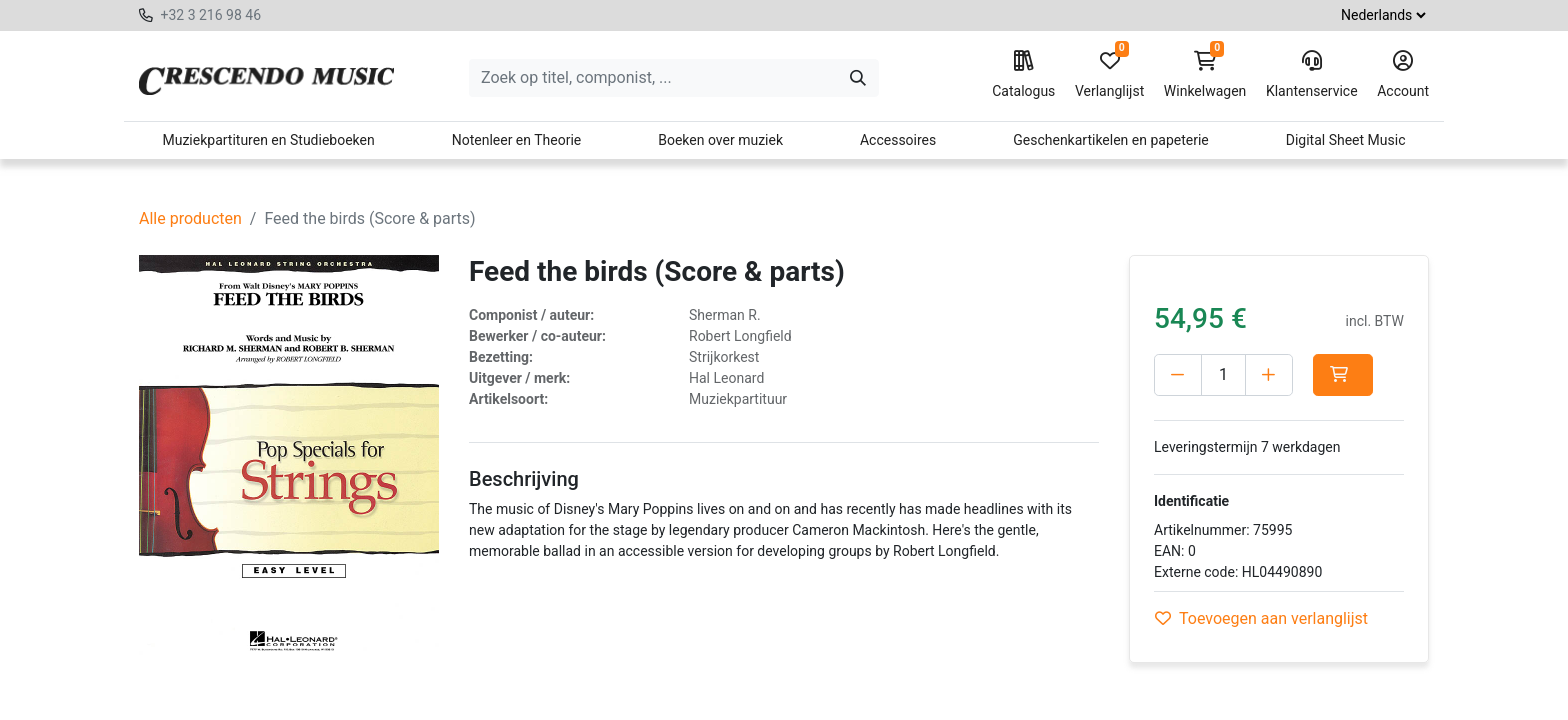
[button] (1343, 375)
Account (1403, 75)
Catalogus (1023, 75)
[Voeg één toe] (1269, 375)
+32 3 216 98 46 (210, 15)
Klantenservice (1312, 75)
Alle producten (190, 218)
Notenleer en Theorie (517, 140)
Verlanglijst (1109, 75)
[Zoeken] (858, 78)
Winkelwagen (1205, 75)
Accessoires (898, 140)
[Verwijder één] (1178, 375)
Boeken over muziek (720, 140)
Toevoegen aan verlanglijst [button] (1261, 618)
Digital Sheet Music (1346, 140)
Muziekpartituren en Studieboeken (268, 140)
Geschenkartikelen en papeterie (1111, 140)
